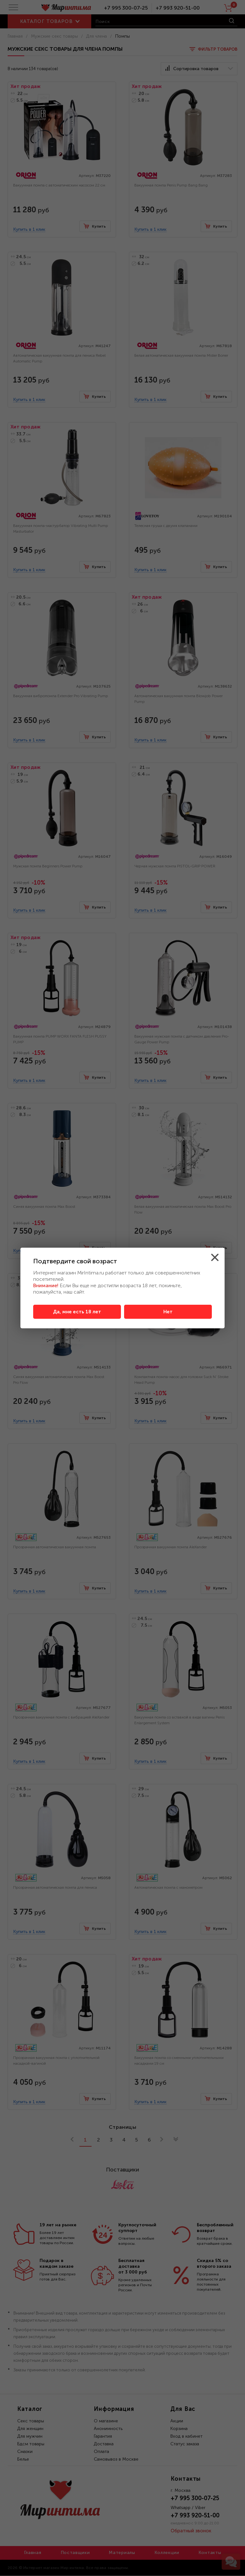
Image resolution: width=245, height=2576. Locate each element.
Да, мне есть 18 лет (77, 1312)
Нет (168, 1312)
